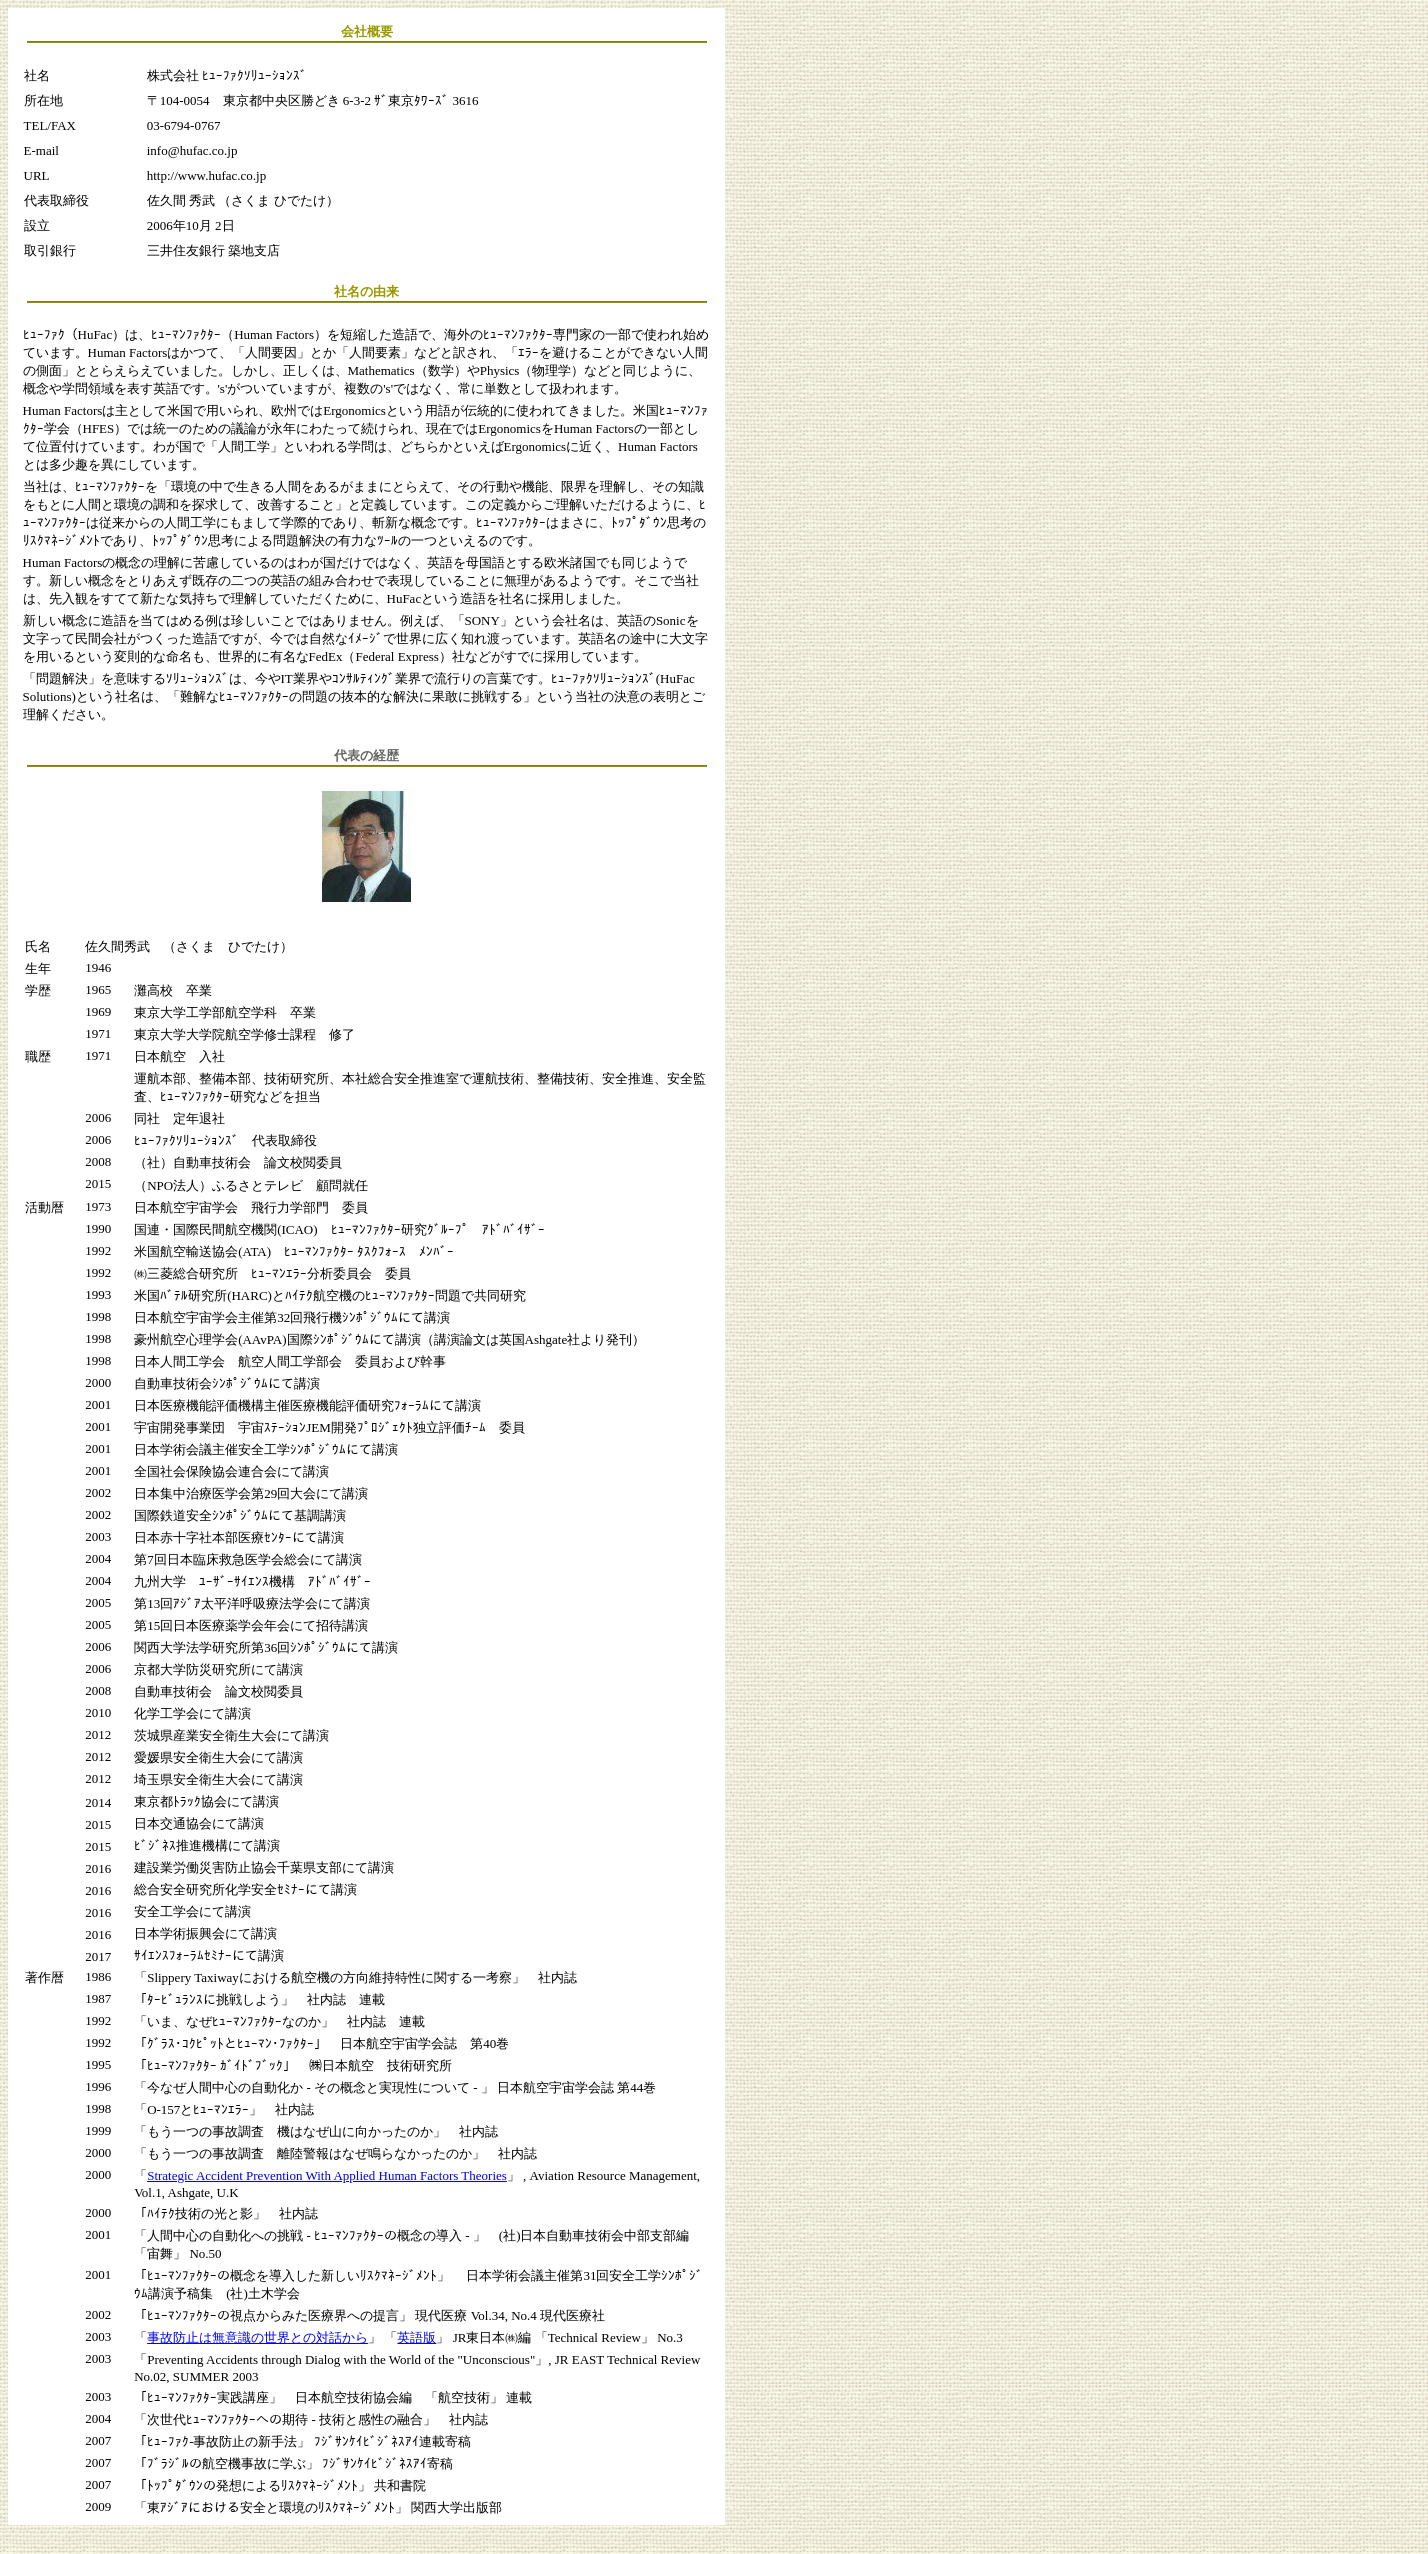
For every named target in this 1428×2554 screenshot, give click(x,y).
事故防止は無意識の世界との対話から (257, 2337)
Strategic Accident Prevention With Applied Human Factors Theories (327, 2175)
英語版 (416, 2337)
